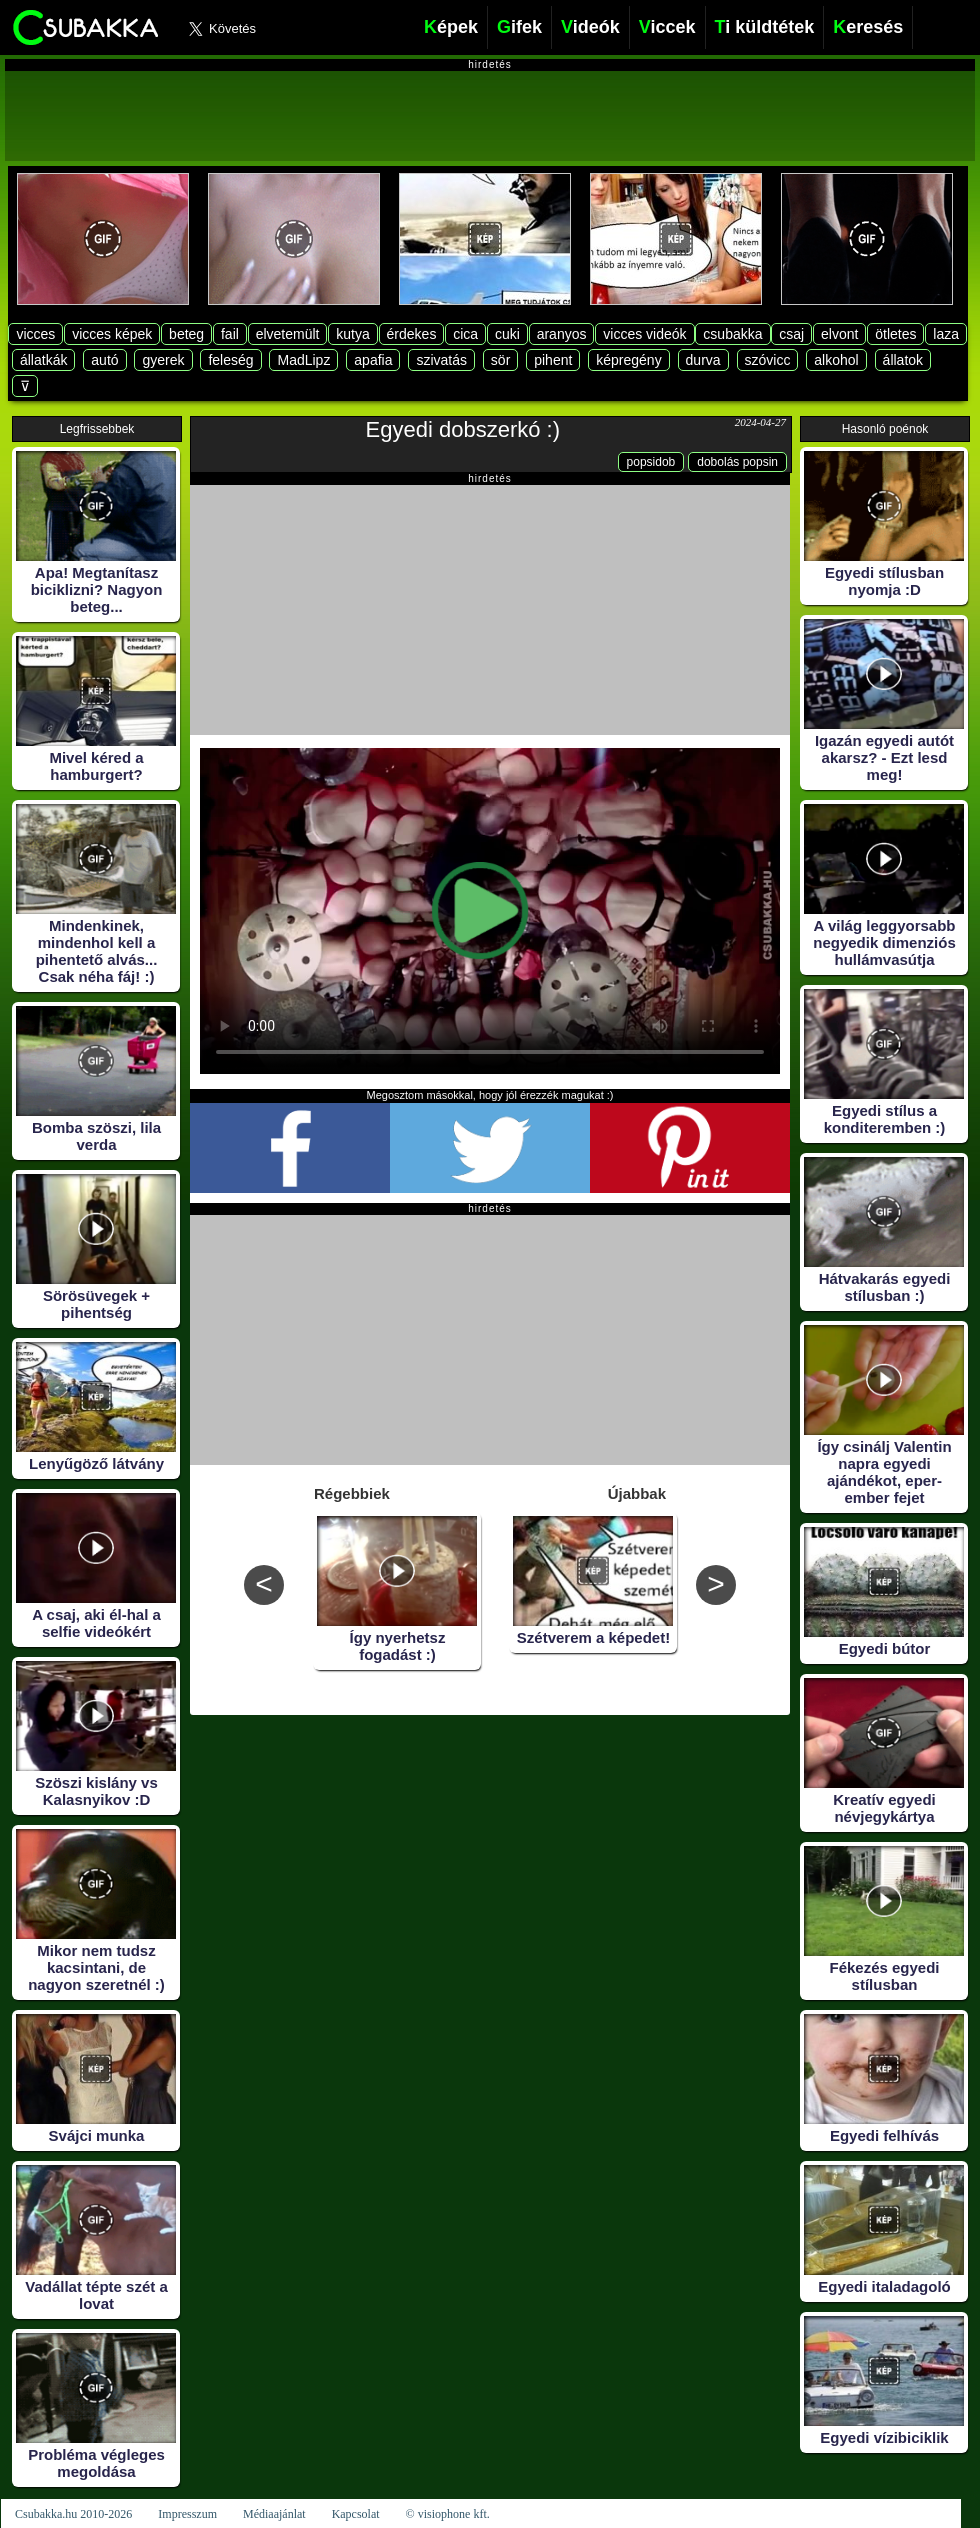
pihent (553, 360)
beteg (186, 334)
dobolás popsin (737, 462)
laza (946, 334)
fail (230, 334)
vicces (35, 334)
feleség (230, 360)
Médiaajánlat (274, 2514)
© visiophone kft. (448, 2514)
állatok (903, 360)
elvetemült (288, 334)
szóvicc (768, 360)
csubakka (732, 334)
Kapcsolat (356, 2514)
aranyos (562, 334)
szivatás (441, 360)
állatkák (43, 360)
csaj (791, 334)
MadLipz (303, 360)
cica (465, 334)
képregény (628, 360)
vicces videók (644, 334)
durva (703, 360)
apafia (373, 360)
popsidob (651, 462)
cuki (507, 334)
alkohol (836, 360)
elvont (839, 334)
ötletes (895, 334)
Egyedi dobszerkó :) (463, 429)
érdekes (412, 334)
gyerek (163, 360)
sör (500, 360)
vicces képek (112, 334)
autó (104, 360)
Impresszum (187, 2514)
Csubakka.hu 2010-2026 (73, 2514)
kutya (352, 334)
